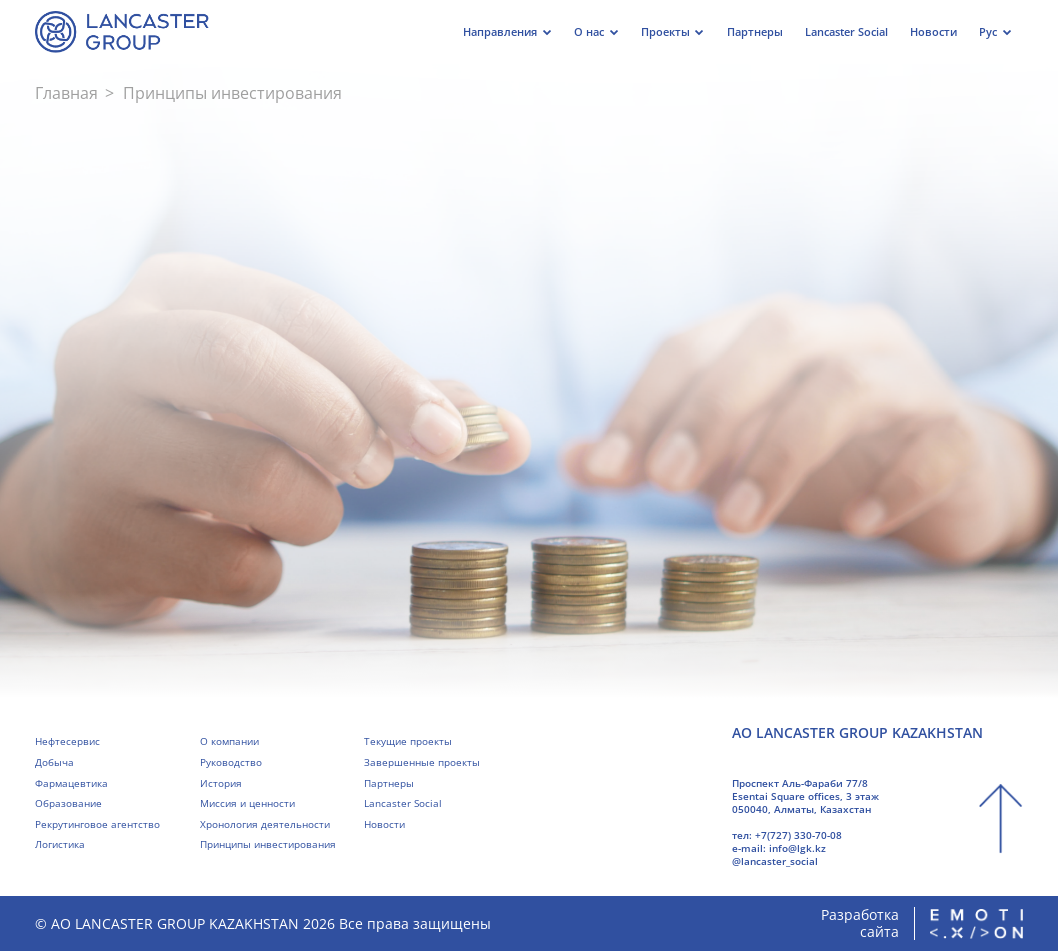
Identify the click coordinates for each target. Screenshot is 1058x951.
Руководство (231, 762)
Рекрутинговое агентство (97, 824)
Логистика (60, 844)
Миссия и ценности (247, 803)
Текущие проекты (408, 741)
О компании (229, 741)
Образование (68, 803)
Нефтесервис (67, 741)
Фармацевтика (71, 783)
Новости (384, 824)
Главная (66, 93)
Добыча (54, 762)
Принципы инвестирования (268, 844)
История (221, 783)
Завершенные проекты (422, 762)
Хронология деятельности (265, 824)
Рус (988, 31)
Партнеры (389, 783)
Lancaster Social (403, 803)
